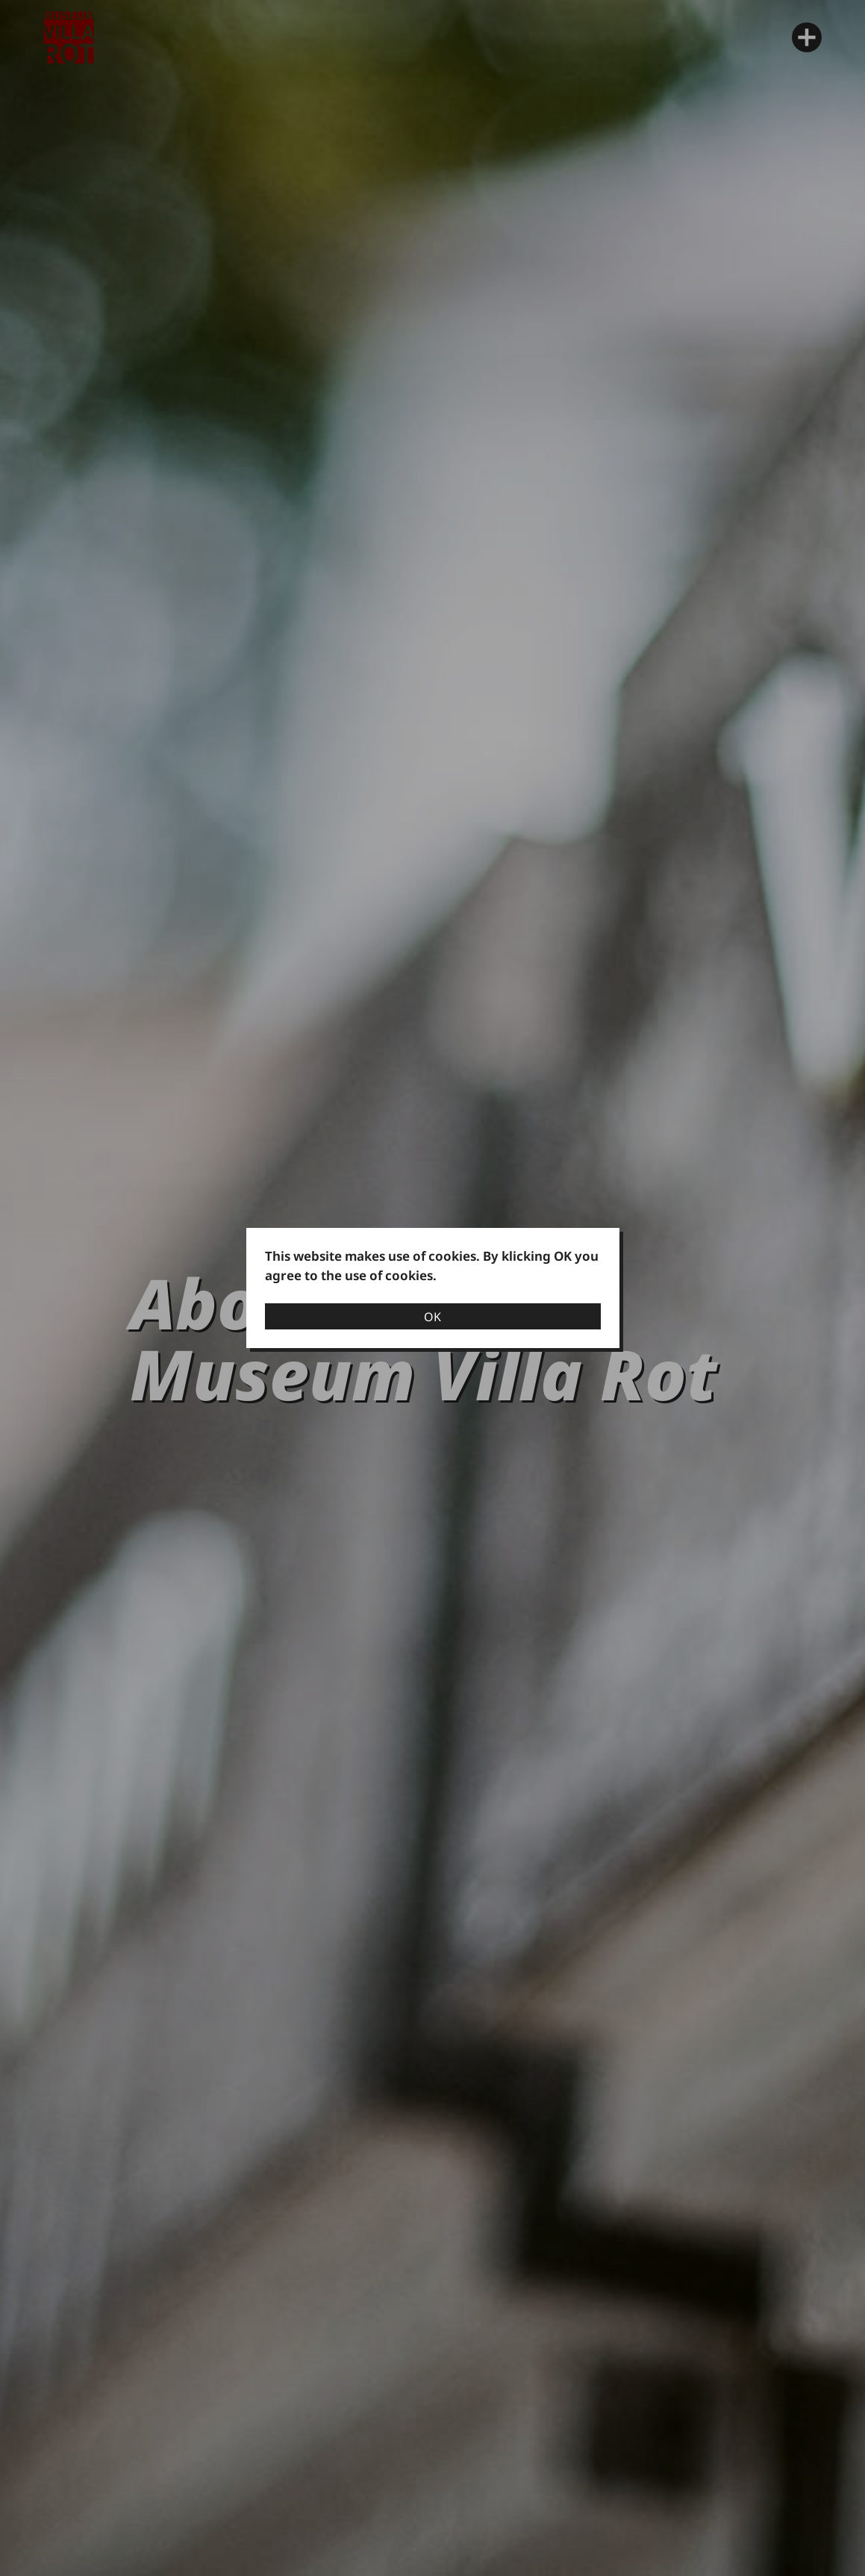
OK (432, 1317)
